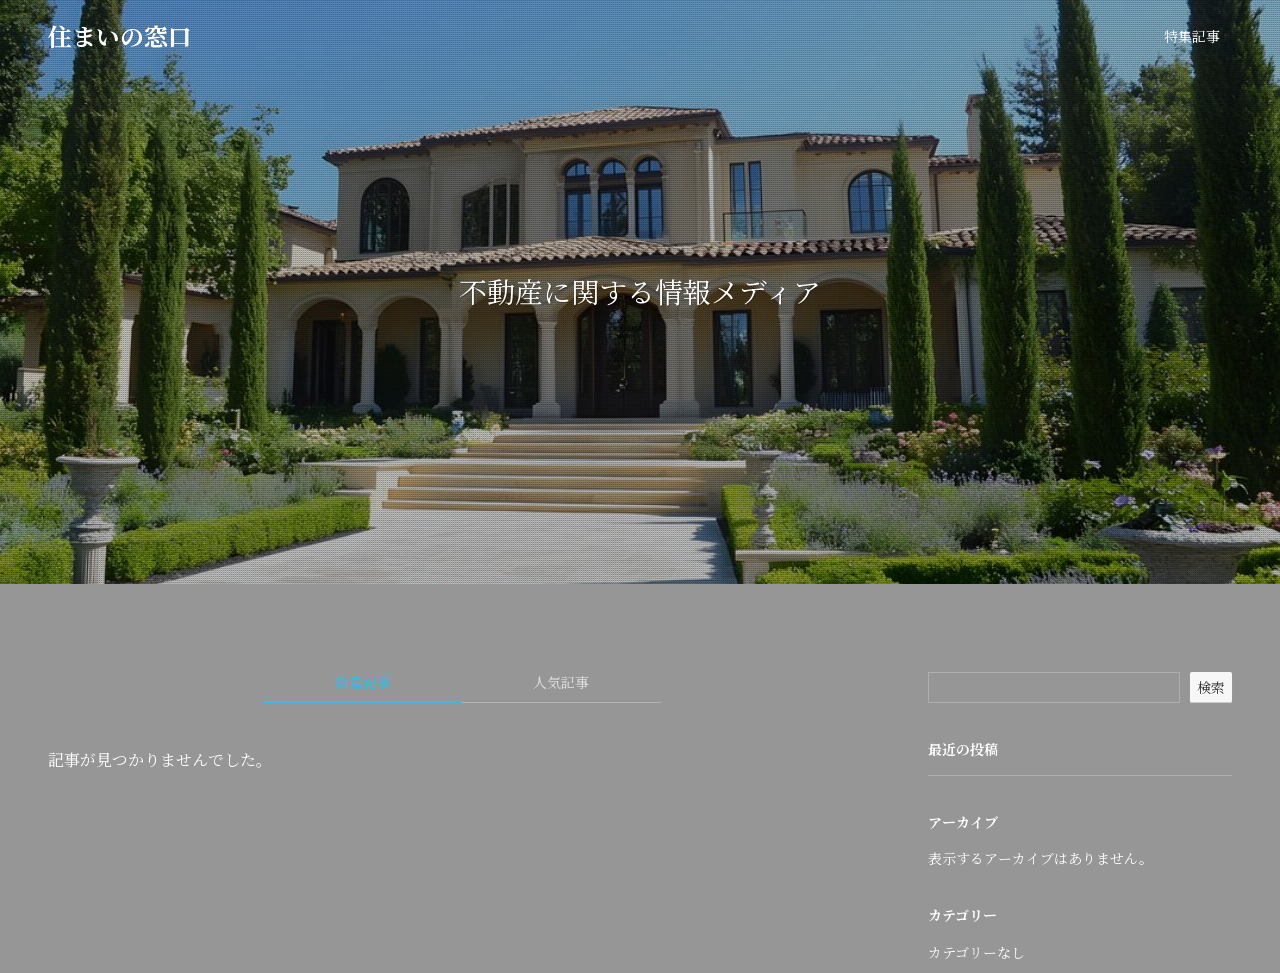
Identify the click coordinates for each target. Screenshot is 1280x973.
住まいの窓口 (120, 36)
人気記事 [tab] (561, 682)
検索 (1211, 687)
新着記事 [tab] (363, 682)
